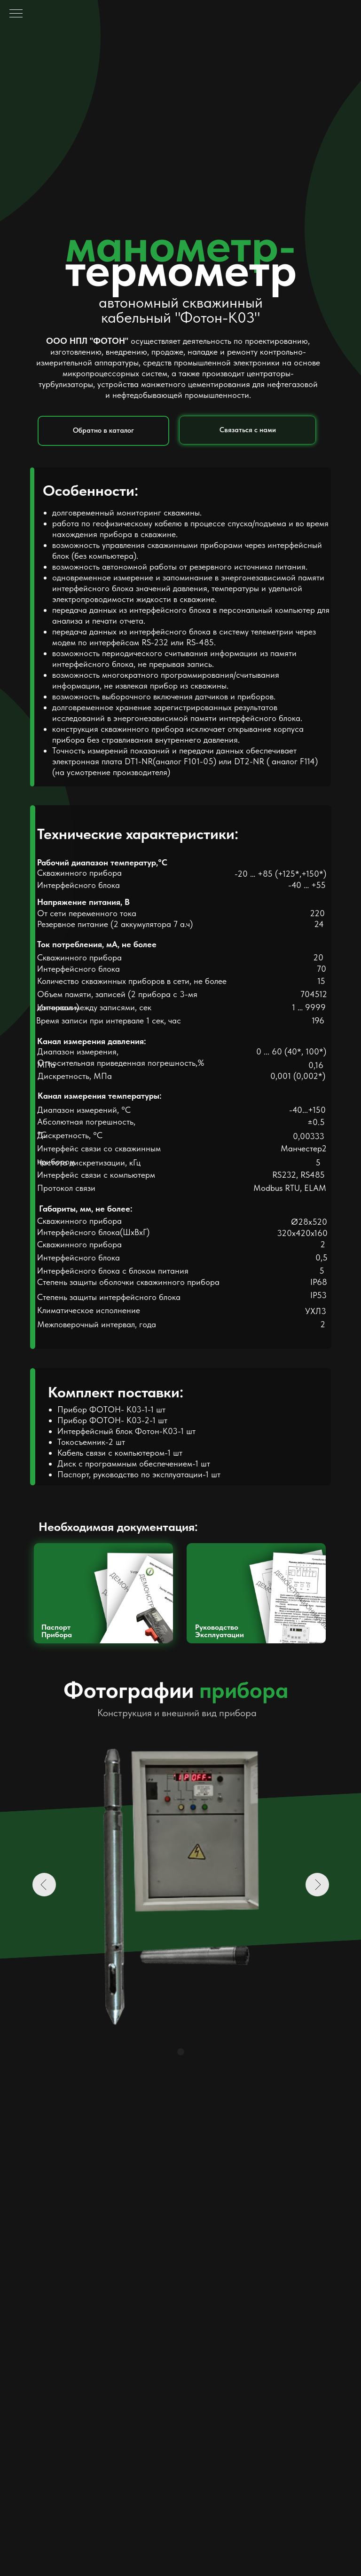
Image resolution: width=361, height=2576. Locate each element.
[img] (103, 1593)
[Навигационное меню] (16, 14)
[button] (247, 430)
